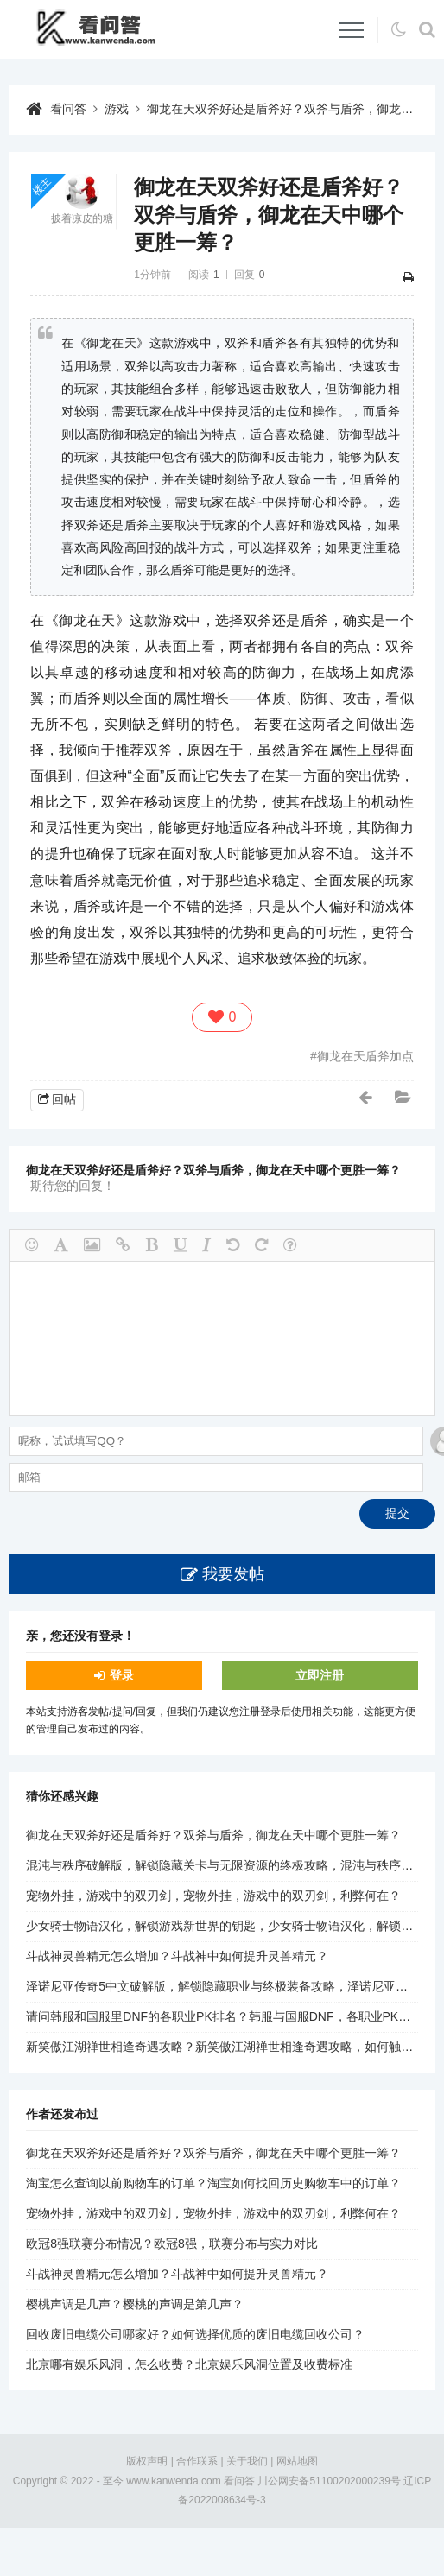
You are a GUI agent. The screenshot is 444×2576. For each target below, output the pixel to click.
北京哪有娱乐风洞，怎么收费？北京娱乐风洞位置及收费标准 (189, 2364)
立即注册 (319, 1675)
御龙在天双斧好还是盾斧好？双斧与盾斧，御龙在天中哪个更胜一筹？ (213, 1835)
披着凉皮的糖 (82, 218)
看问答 (68, 109)
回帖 (64, 1099)
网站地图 (297, 2461)
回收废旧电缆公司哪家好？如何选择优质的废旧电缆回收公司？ (195, 2334)
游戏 (117, 109)
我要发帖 (233, 1574)
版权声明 (147, 2461)
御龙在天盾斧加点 (365, 1056)
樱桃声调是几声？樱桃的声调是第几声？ (135, 2304)
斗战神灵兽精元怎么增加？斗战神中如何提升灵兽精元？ (177, 1956)
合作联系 (197, 2461)
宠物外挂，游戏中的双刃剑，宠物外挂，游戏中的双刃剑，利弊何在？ (213, 1895)
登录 (122, 1675)
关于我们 (247, 2461)
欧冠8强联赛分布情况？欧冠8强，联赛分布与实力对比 (172, 2243)
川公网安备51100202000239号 (328, 2481)
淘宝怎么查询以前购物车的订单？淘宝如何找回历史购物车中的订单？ (213, 2183)
